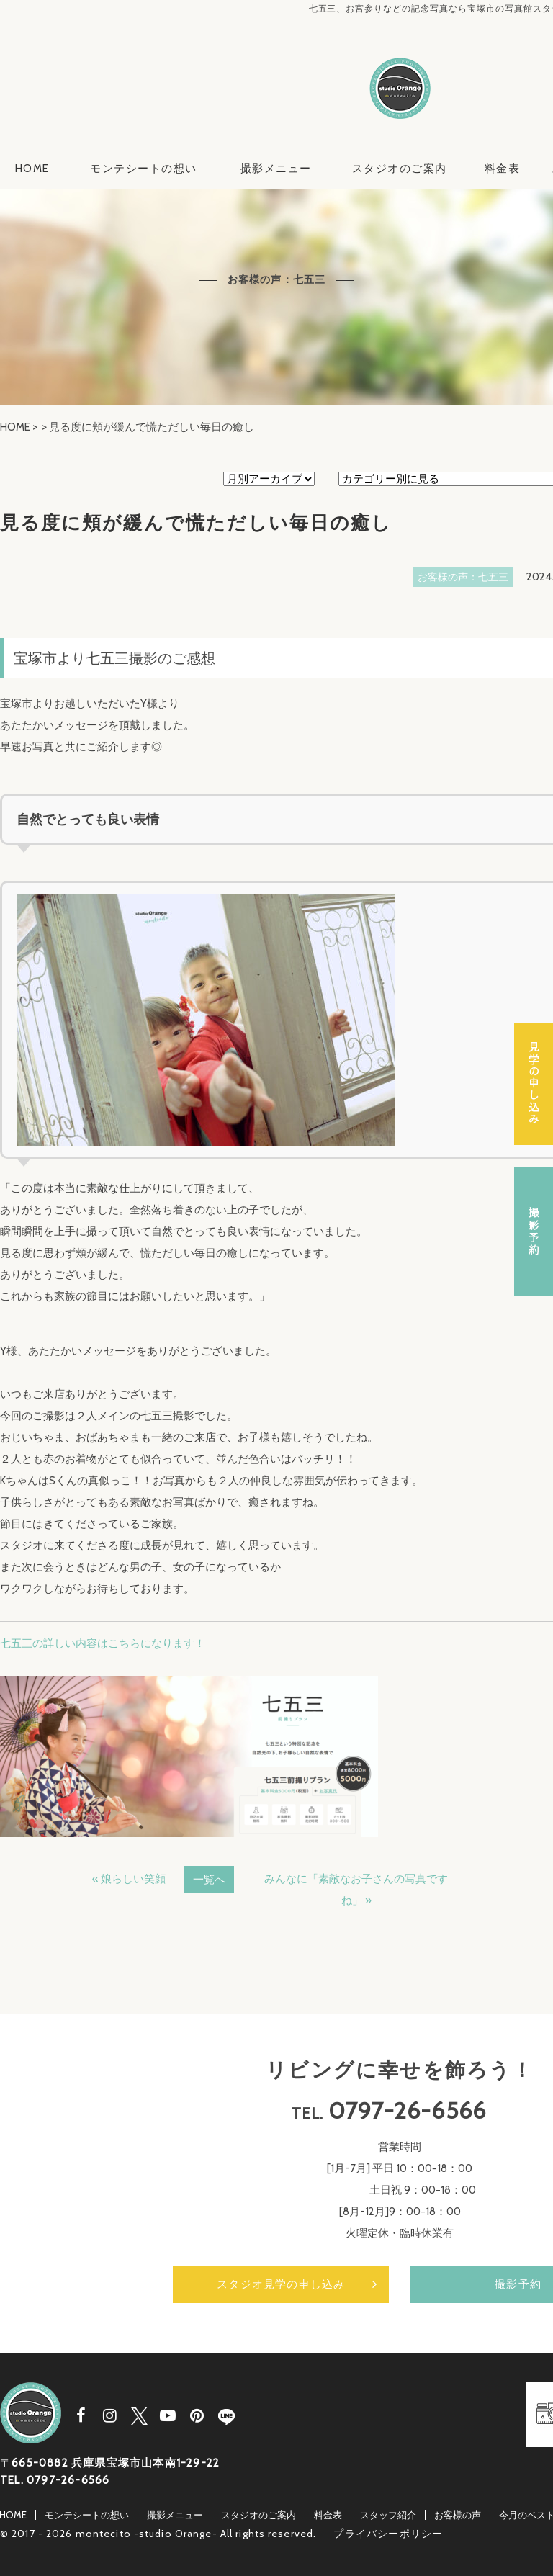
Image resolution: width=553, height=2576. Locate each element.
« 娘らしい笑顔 (129, 1878)
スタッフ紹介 (388, 2515)
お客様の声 (457, 2515)
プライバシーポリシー (388, 2533)
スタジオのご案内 (399, 168)
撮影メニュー (276, 168)
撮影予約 (533, 1231)
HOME (32, 168)
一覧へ (209, 1879)
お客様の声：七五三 (463, 577)
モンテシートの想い (143, 168)
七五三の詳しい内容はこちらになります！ (102, 1643)
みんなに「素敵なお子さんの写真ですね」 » (356, 1889)
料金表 (503, 168)
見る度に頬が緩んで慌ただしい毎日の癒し (196, 522)
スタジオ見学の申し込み (281, 2284)
